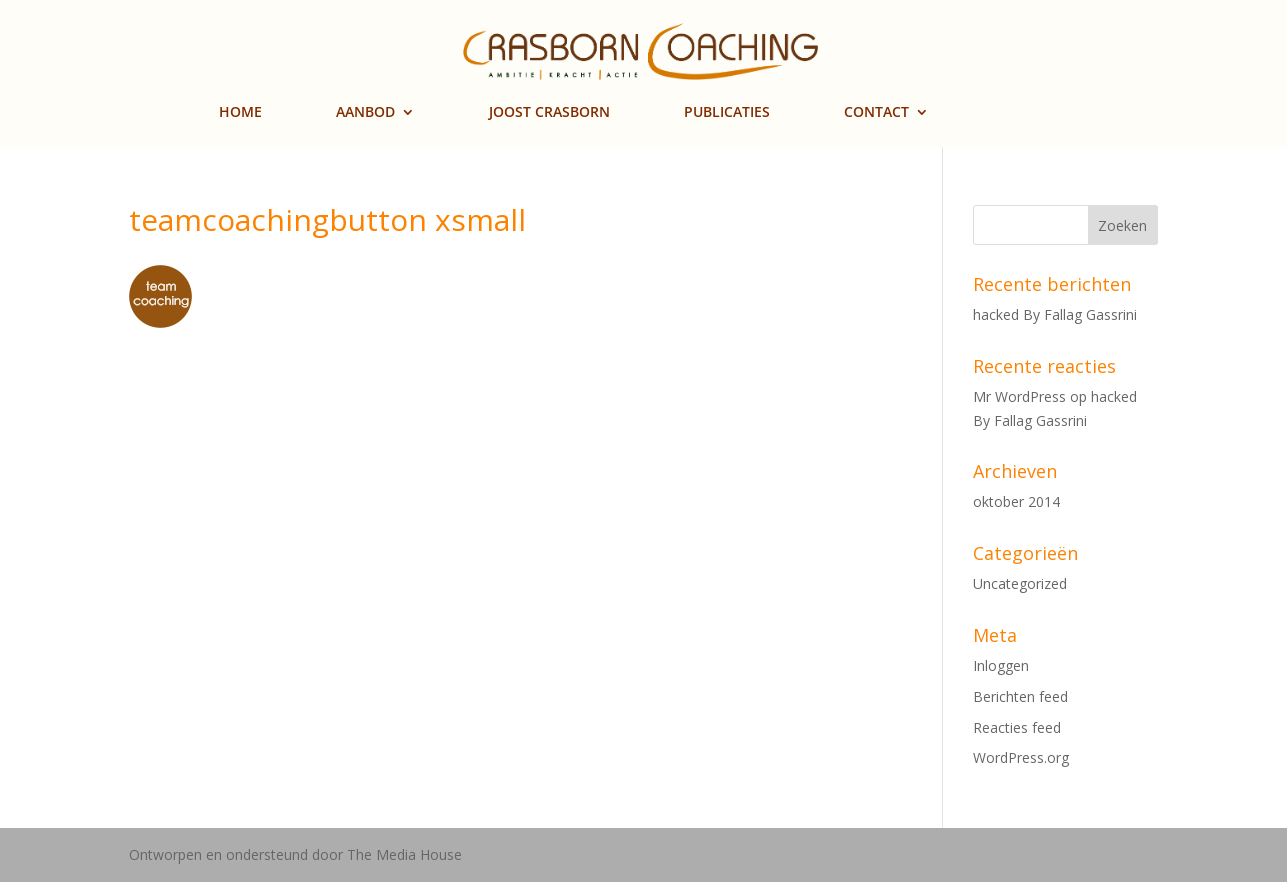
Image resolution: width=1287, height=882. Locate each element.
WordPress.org (1021, 757)
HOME (240, 113)
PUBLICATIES (727, 113)
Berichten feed (1020, 696)
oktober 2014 (1016, 501)
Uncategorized (1020, 583)
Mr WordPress (1019, 396)
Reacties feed (1017, 727)
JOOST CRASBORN (549, 113)
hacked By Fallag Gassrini (1055, 314)
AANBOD (365, 113)
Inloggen (1001, 665)
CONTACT (876, 113)
